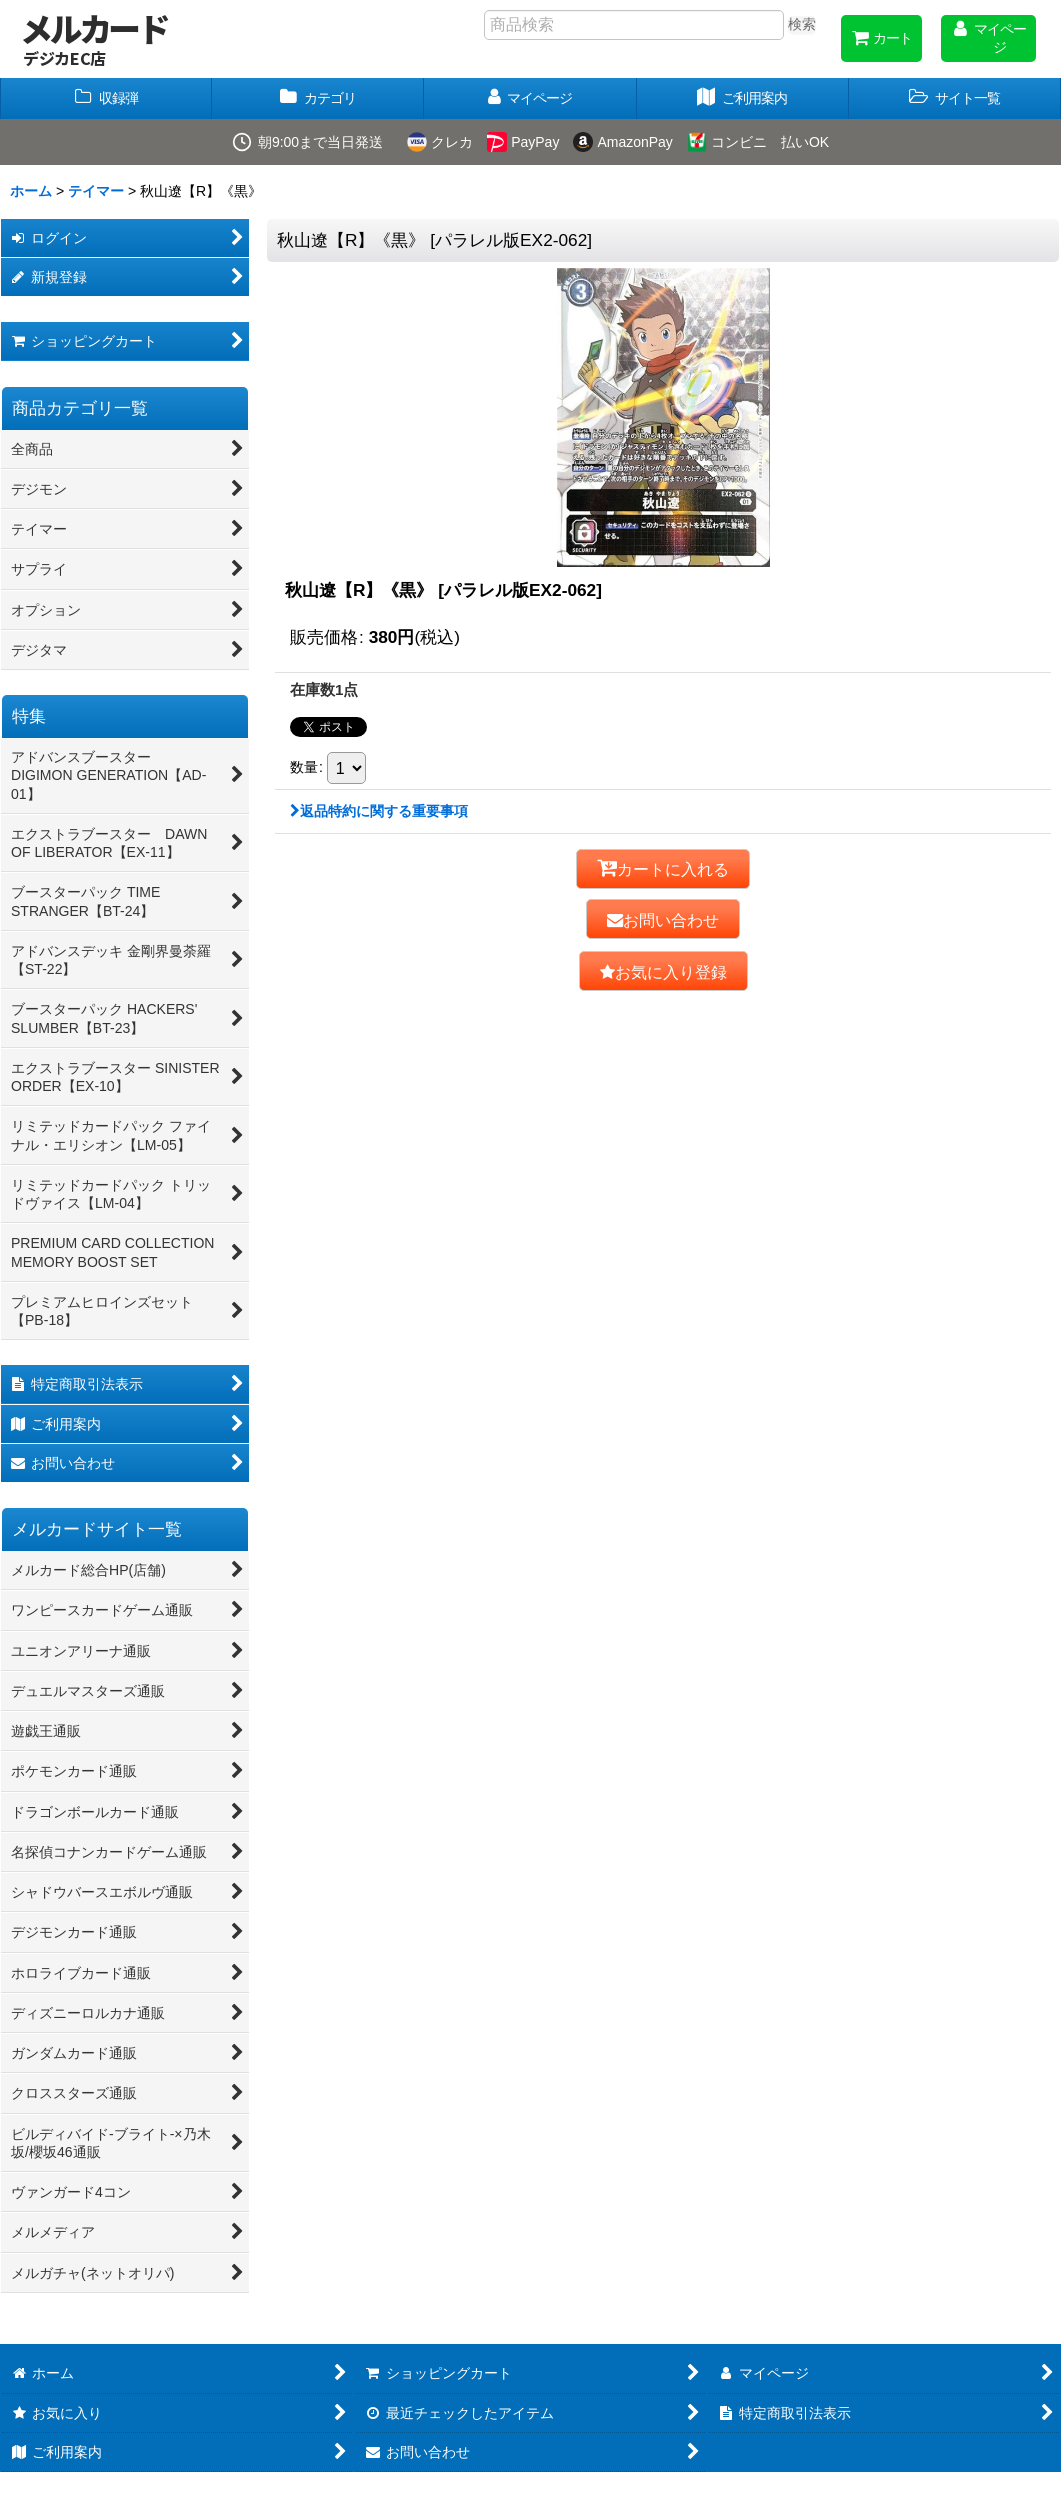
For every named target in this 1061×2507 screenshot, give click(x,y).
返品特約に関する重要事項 (379, 811)
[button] (955, 98)
